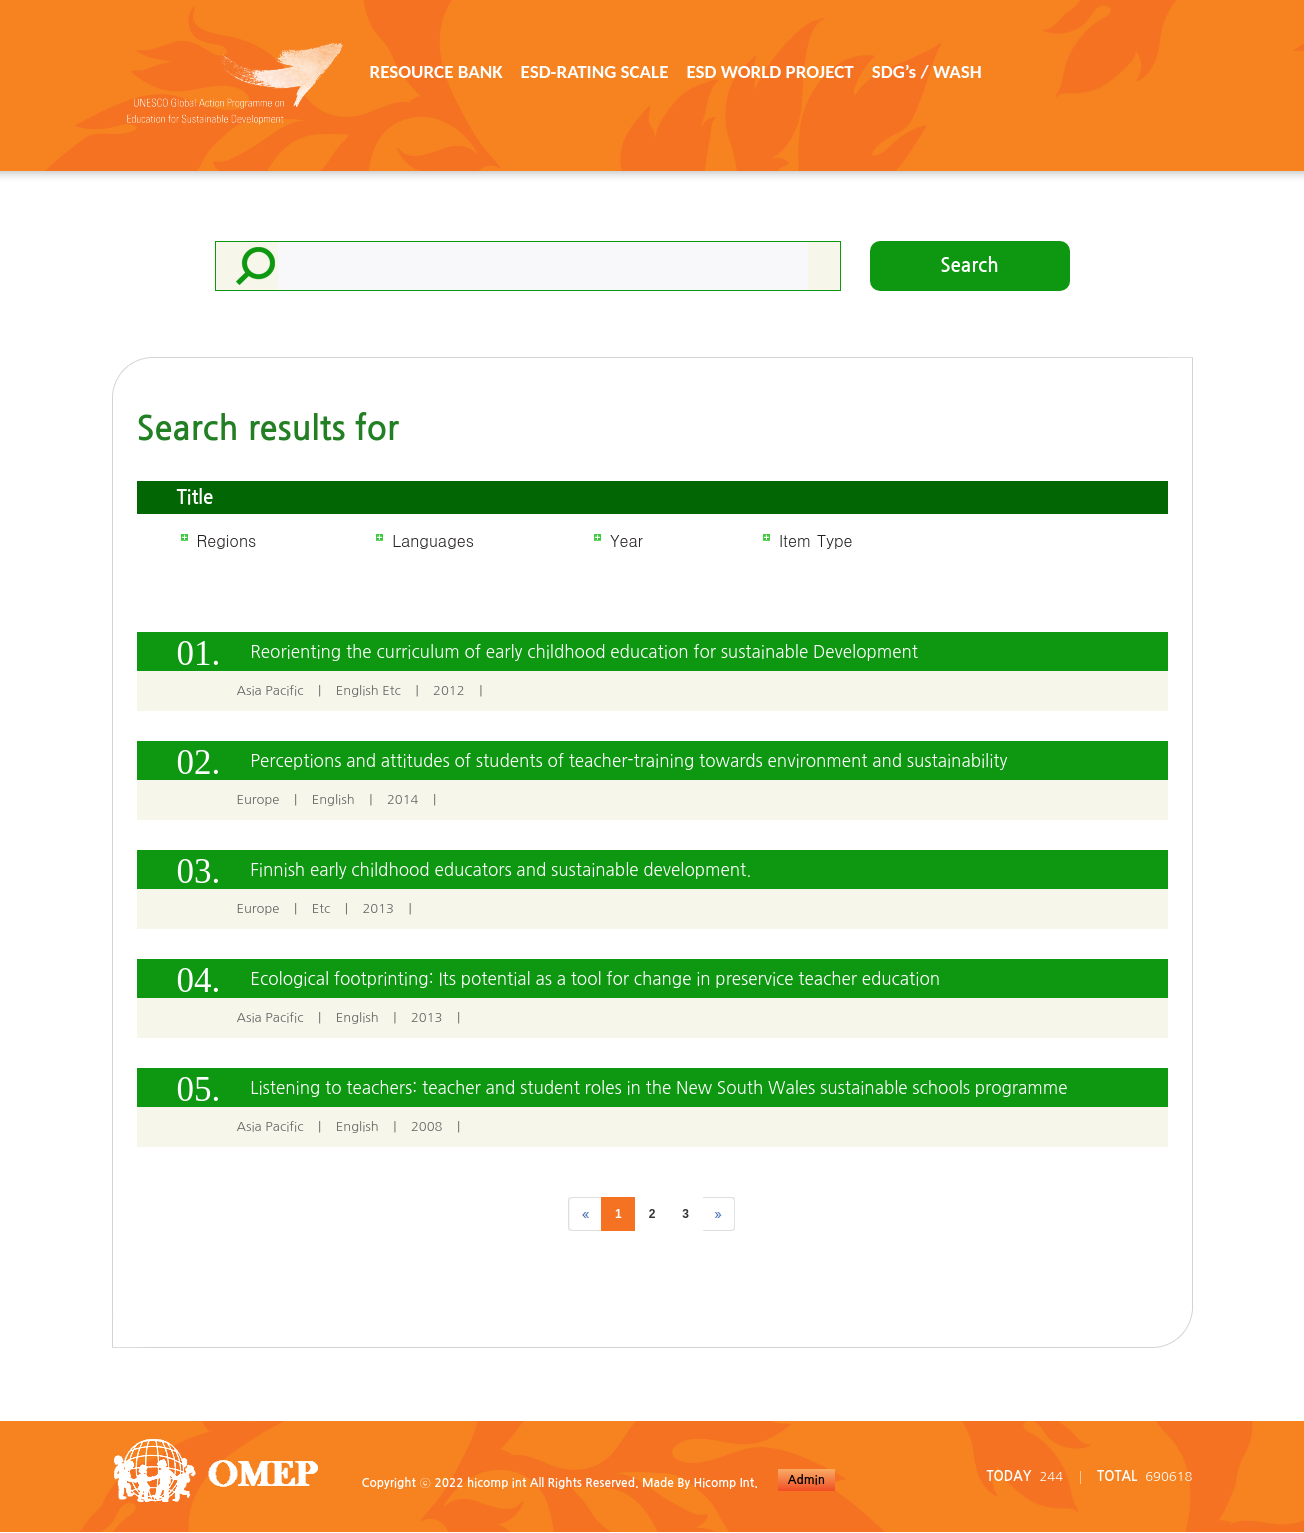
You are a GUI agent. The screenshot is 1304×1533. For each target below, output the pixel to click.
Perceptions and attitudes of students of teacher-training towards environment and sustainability (628, 760)
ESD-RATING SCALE (595, 71)
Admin (806, 1480)
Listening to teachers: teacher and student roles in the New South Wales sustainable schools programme (658, 1087)
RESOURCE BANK (436, 71)
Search (969, 265)
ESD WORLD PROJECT (769, 71)
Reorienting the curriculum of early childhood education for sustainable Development (584, 651)
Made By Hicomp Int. (700, 1483)
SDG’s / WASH (927, 71)
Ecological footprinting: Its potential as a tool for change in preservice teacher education (595, 978)
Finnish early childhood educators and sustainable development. (500, 869)
